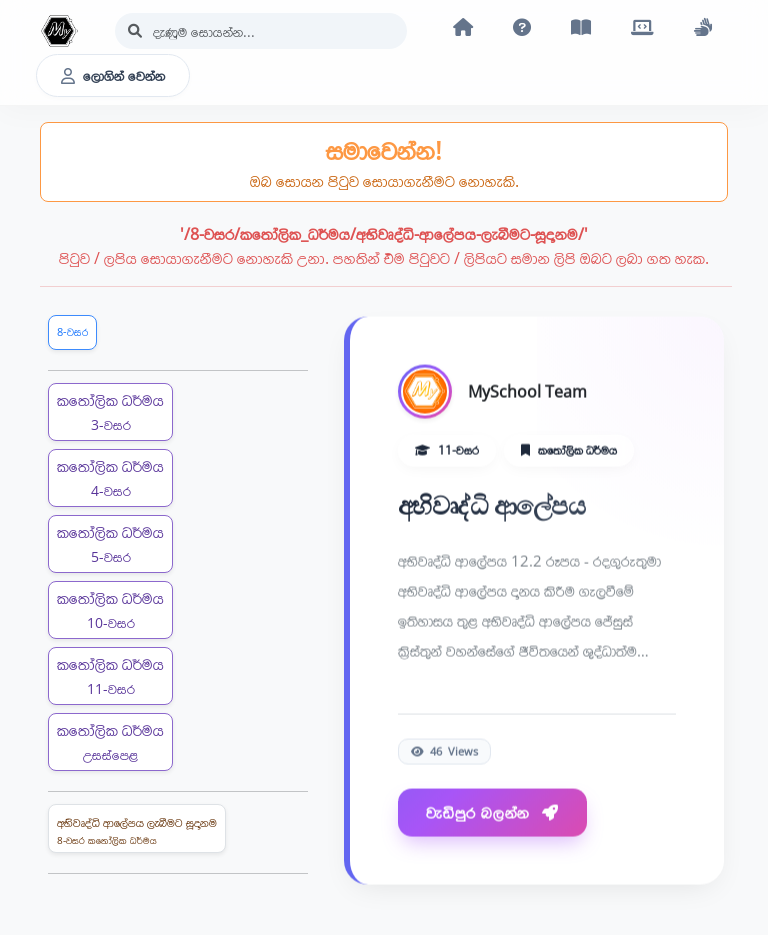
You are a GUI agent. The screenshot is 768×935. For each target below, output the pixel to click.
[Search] (261, 31)
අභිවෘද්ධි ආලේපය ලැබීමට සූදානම (137, 831)
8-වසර (72, 331)
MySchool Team (527, 392)
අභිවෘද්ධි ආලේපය (491, 505)
